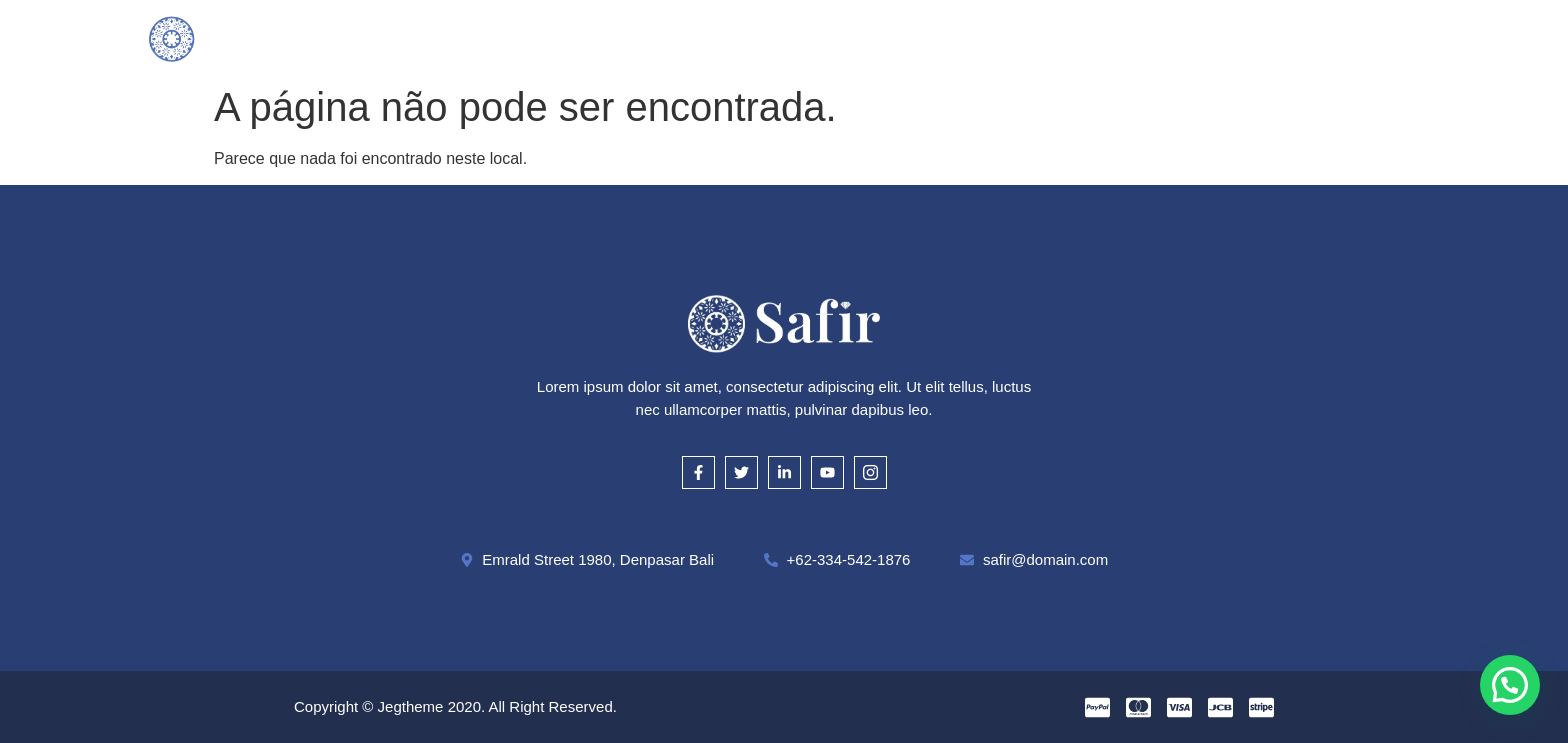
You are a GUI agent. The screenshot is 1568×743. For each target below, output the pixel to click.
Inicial (452, 37)
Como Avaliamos (740, 37)
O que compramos (577, 37)
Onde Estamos (987, 37)
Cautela (868, 37)
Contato (1109, 37)
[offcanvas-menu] (1411, 37)
